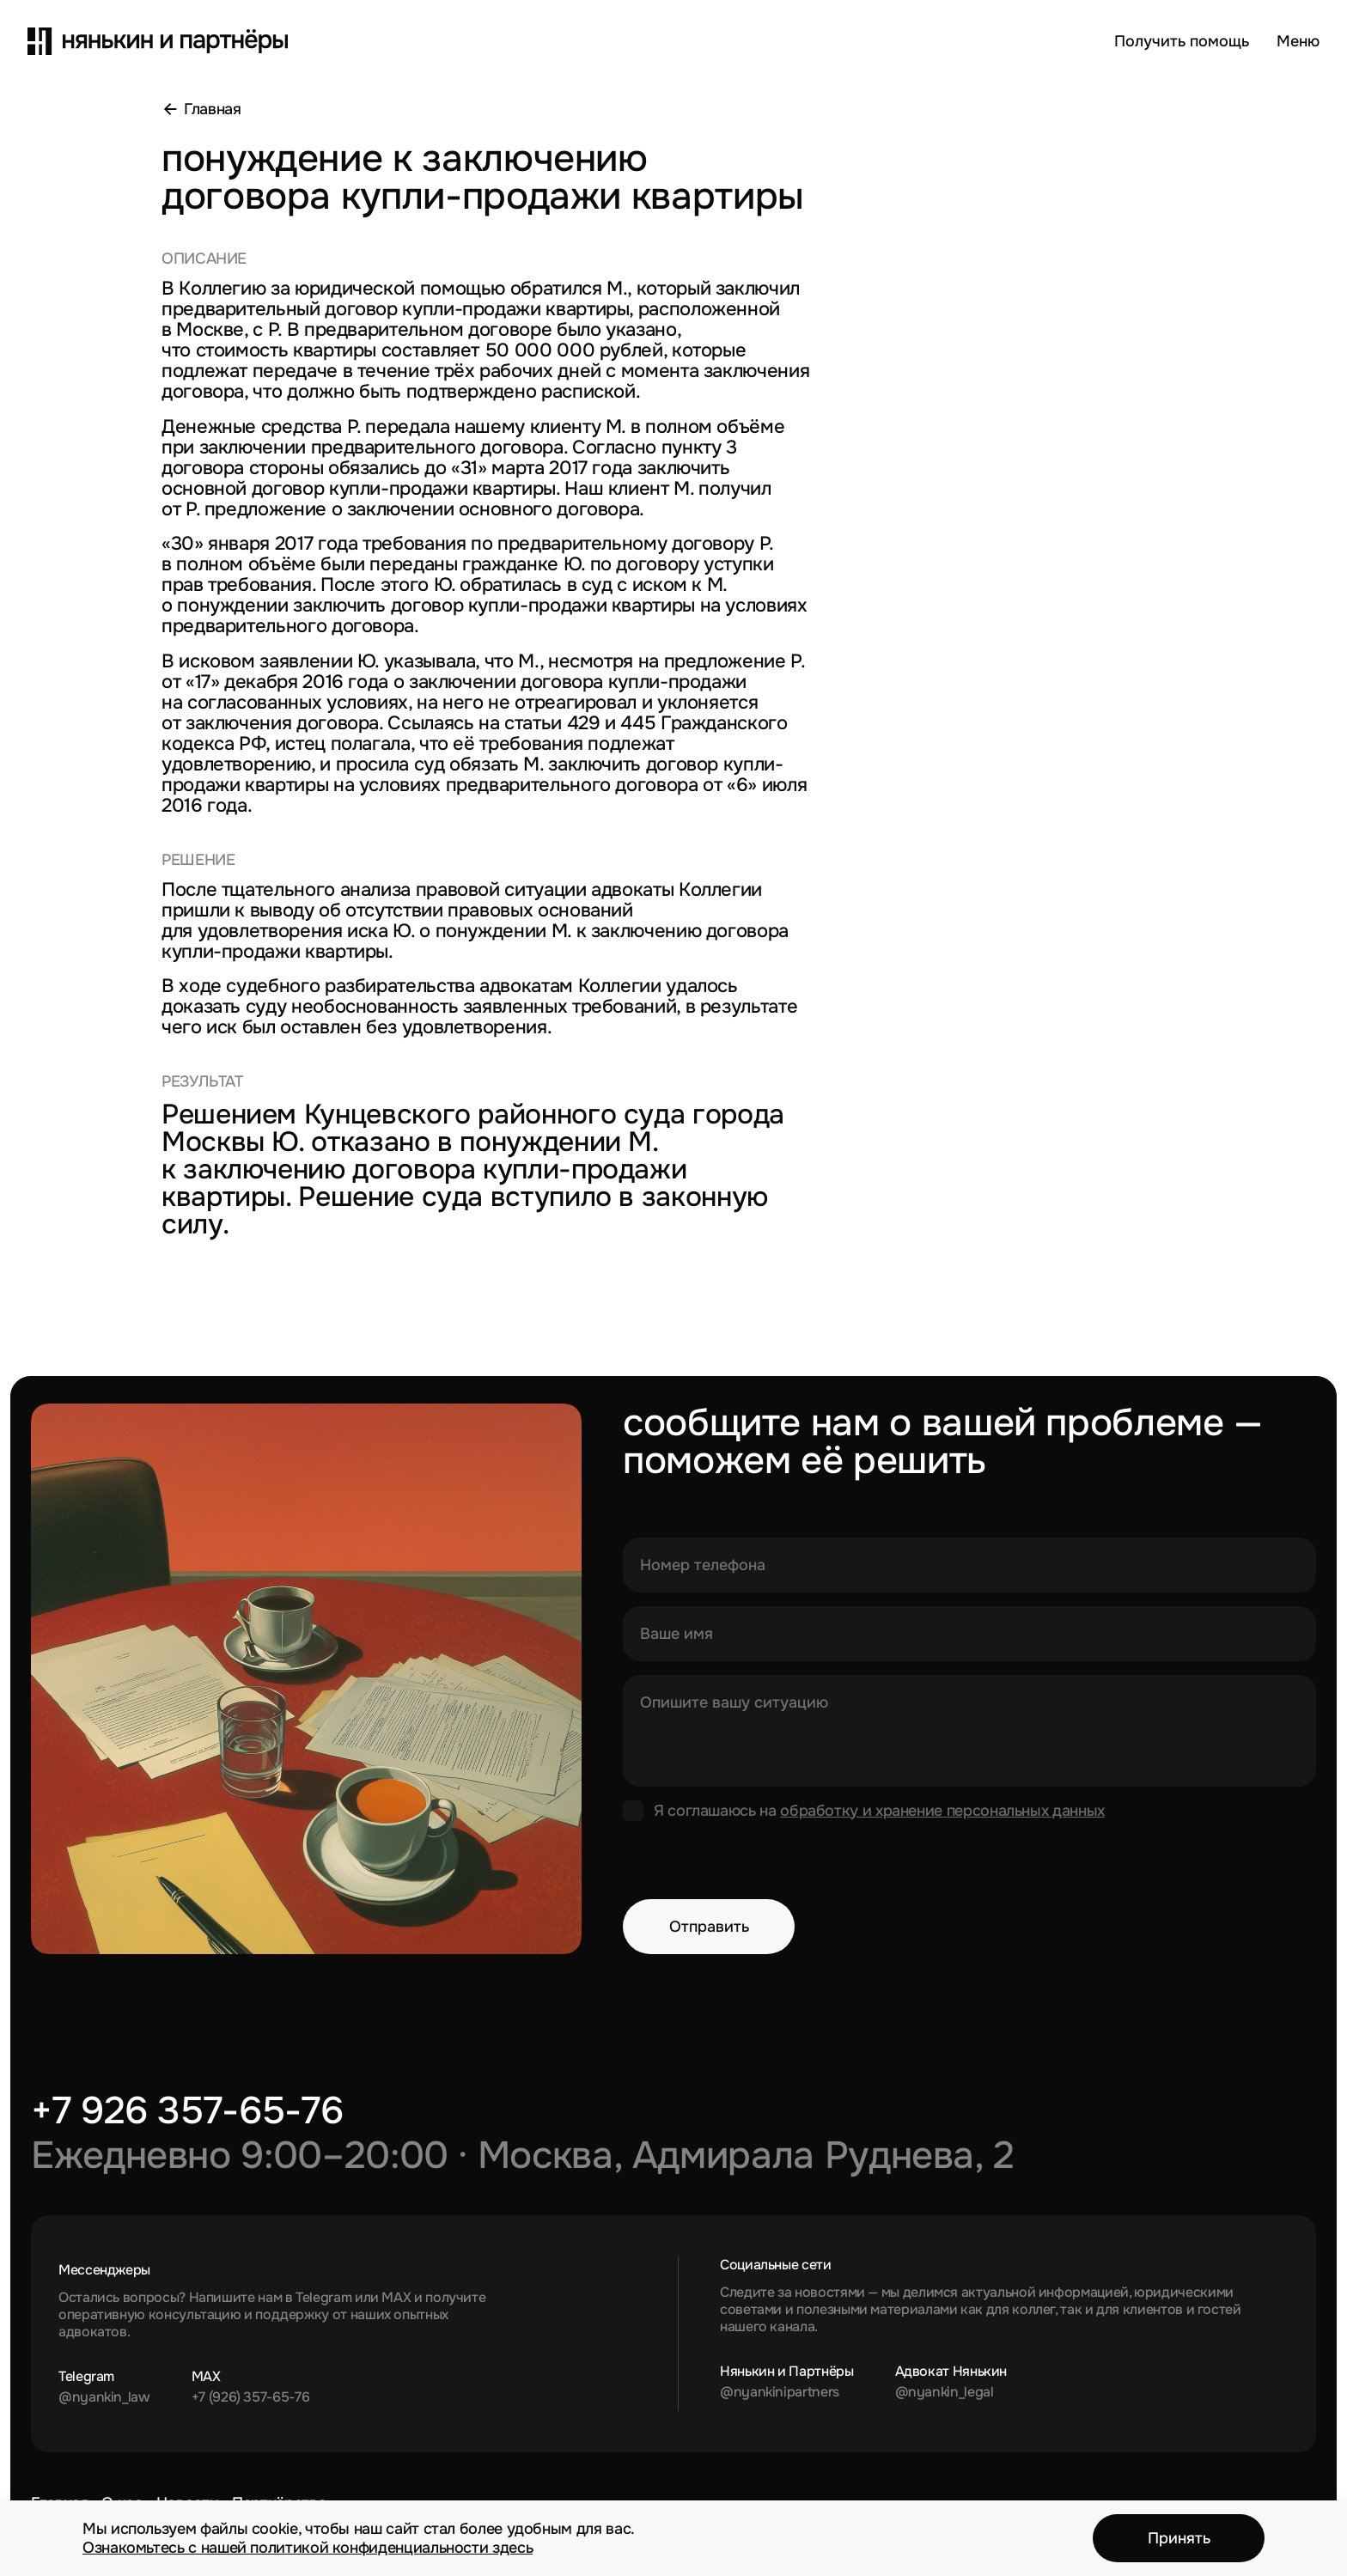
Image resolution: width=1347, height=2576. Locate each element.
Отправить (709, 1926)
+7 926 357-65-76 (187, 2110)
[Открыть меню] (1298, 41)
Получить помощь (1181, 41)
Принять (1179, 2538)
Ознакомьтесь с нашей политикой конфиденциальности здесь (307, 2547)
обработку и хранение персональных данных (942, 1810)
